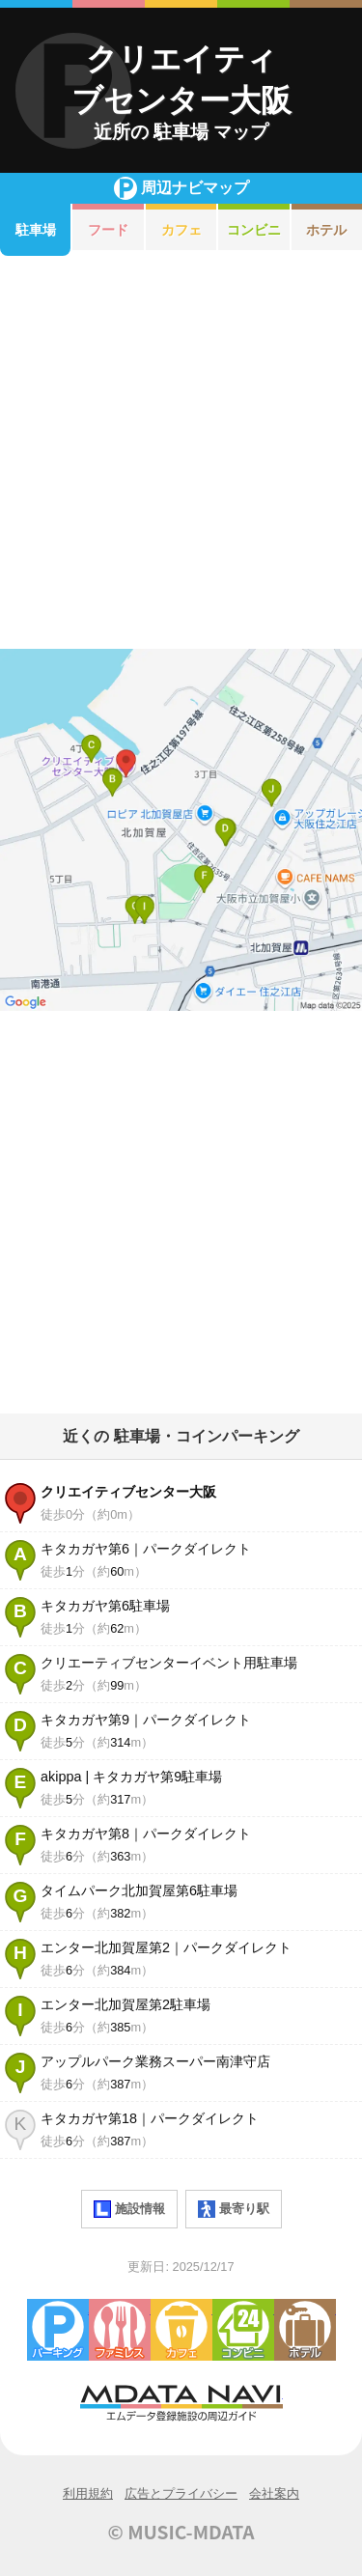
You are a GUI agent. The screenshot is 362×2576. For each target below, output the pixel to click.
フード (108, 230)
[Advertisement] (181, 452)
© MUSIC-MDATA (181, 2531)
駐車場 (35, 230)
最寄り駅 (233, 2209)
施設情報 (129, 2209)
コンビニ (254, 230)
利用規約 (88, 2493)
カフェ (181, 230)
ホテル (305, 2330)
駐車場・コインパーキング (58, 2330)
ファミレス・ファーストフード (120, 2330)
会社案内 (274, 2493)
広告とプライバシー (181, 2493)
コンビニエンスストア (243, 2330)
